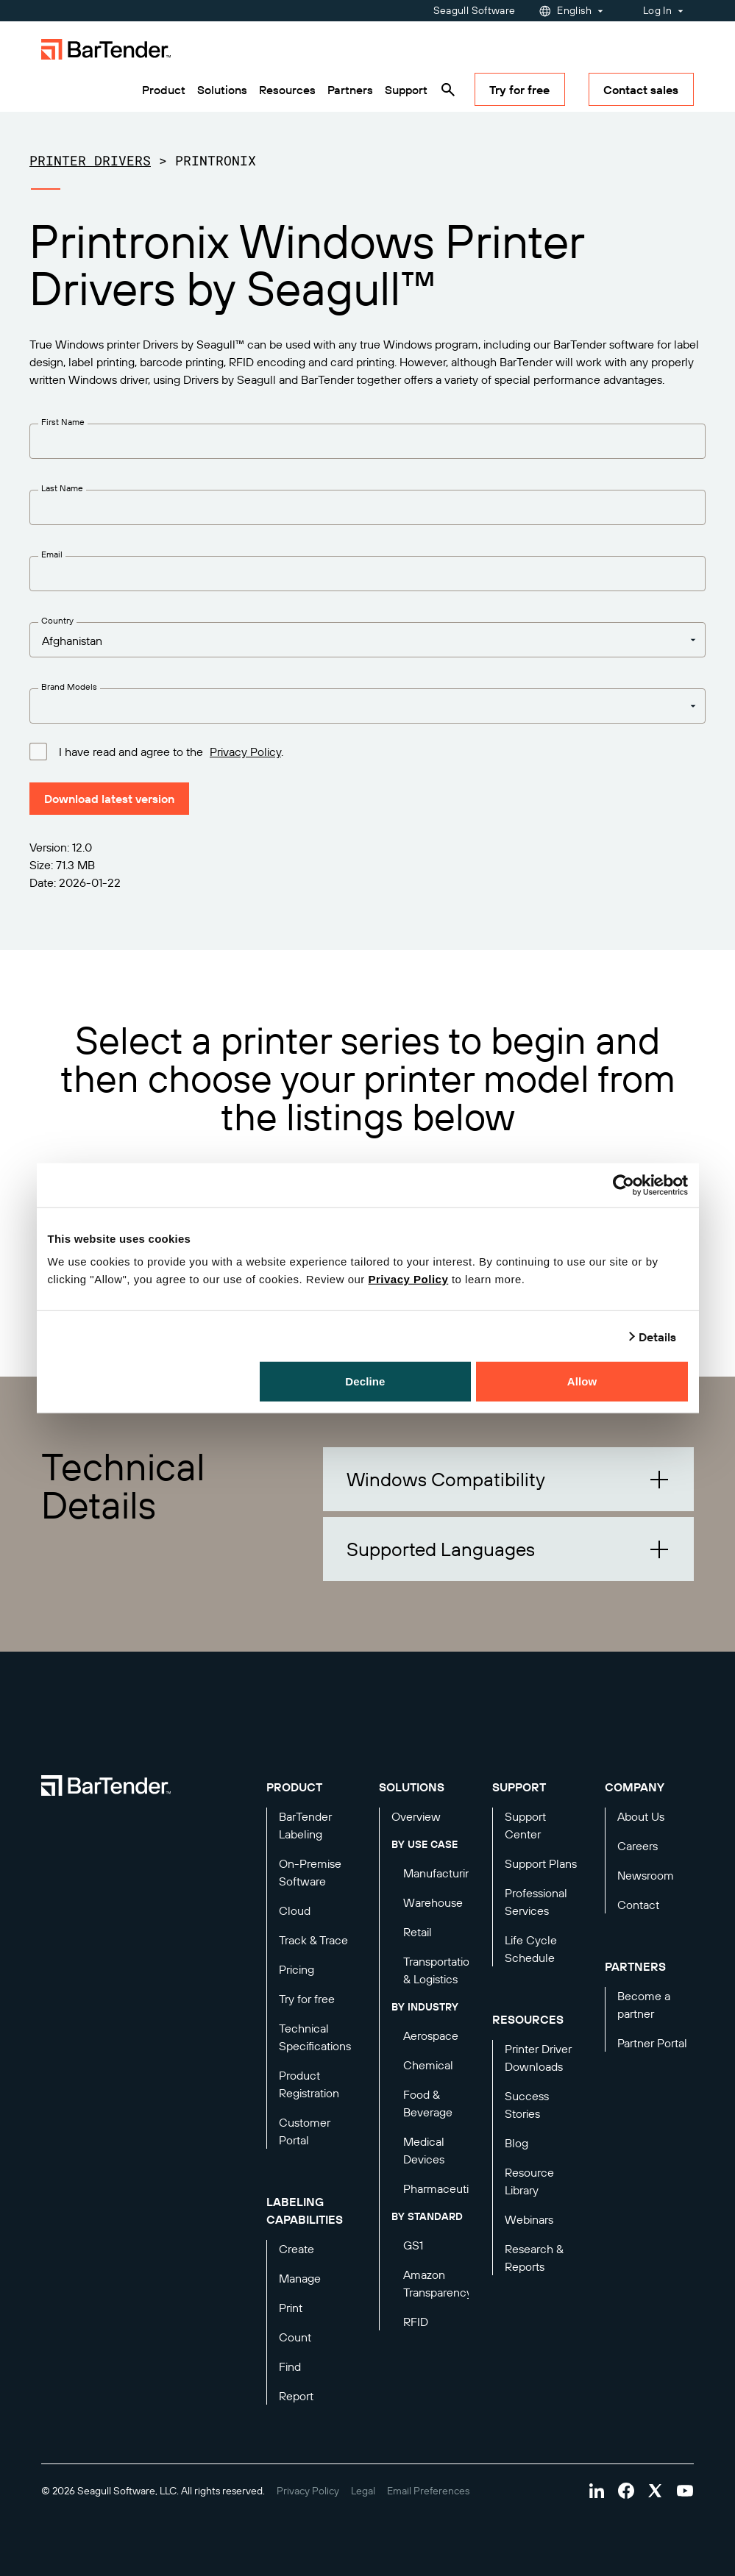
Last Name (62, 487)
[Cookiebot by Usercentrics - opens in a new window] (623, 1185)
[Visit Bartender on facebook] (626, 2491)
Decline (365, 1381)
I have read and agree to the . (171, 751)
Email (52, 554)
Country (57, 620)
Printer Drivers (90, 160)
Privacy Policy (409, 1279)
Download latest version (109, 798)
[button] (508, 1479)
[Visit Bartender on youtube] (685, 2491)
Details (658, 1336)
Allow (582, 1381)
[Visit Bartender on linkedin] (597, 2491)
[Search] (448, 90)
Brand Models (69, 686)
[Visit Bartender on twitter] (655, 2491)
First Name (63, 421)
